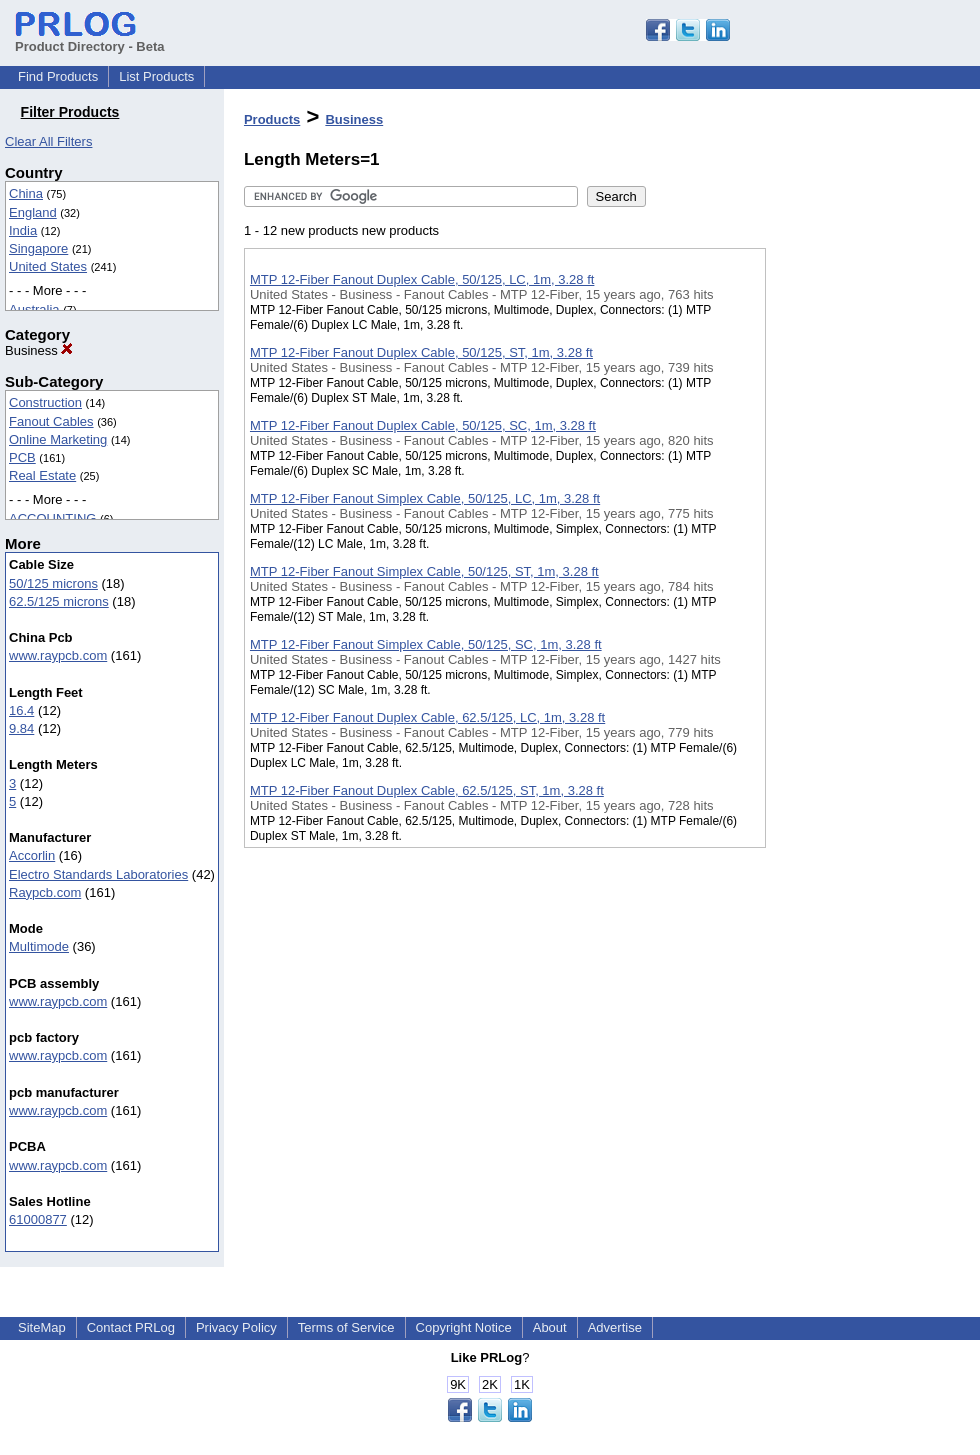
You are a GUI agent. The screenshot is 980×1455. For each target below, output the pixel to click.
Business (39, 350)
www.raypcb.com (58, 655)
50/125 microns (53, 583)
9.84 (21, 728)
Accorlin (32, 855)
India (23, 230)
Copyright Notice (464, 1327)
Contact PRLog (131, 1327)
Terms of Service (346, 1327)
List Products (156, 76)
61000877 (38, 1219)
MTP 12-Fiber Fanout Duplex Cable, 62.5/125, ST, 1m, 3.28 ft (427, 790)
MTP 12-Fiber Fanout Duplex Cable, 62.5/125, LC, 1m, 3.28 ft (427, 717)
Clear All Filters (48, 141)
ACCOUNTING (52, 518)
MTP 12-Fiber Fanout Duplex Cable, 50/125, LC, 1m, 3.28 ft (422, 279)
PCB (22, 457)
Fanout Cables (51, 421)
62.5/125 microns (59, 601)
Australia (34, 309)
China (26, 193)
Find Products (58, 76)
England (33, 212)
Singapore (38, 248)
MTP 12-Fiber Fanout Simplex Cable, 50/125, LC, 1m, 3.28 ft (425, 498)
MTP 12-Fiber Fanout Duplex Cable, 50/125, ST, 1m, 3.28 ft (421, 352)
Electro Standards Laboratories (98, 874)
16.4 (21, 710)
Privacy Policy (236, 1327)
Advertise (615, 1327)
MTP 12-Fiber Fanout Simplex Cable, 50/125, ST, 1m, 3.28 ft (424, 571)
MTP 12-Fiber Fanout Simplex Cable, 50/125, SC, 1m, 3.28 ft (426, 644)
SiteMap (42, 1327)
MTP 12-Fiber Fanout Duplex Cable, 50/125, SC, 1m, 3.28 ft (423, 425)
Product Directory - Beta (90, 39)
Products (272, 119)
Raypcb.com (45, 892)
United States (48, 266)
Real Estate (42, 475)
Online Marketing (58, 439)
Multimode (39, 946)
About (550, 1327)
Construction (45, 402)
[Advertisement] (866, 519)
